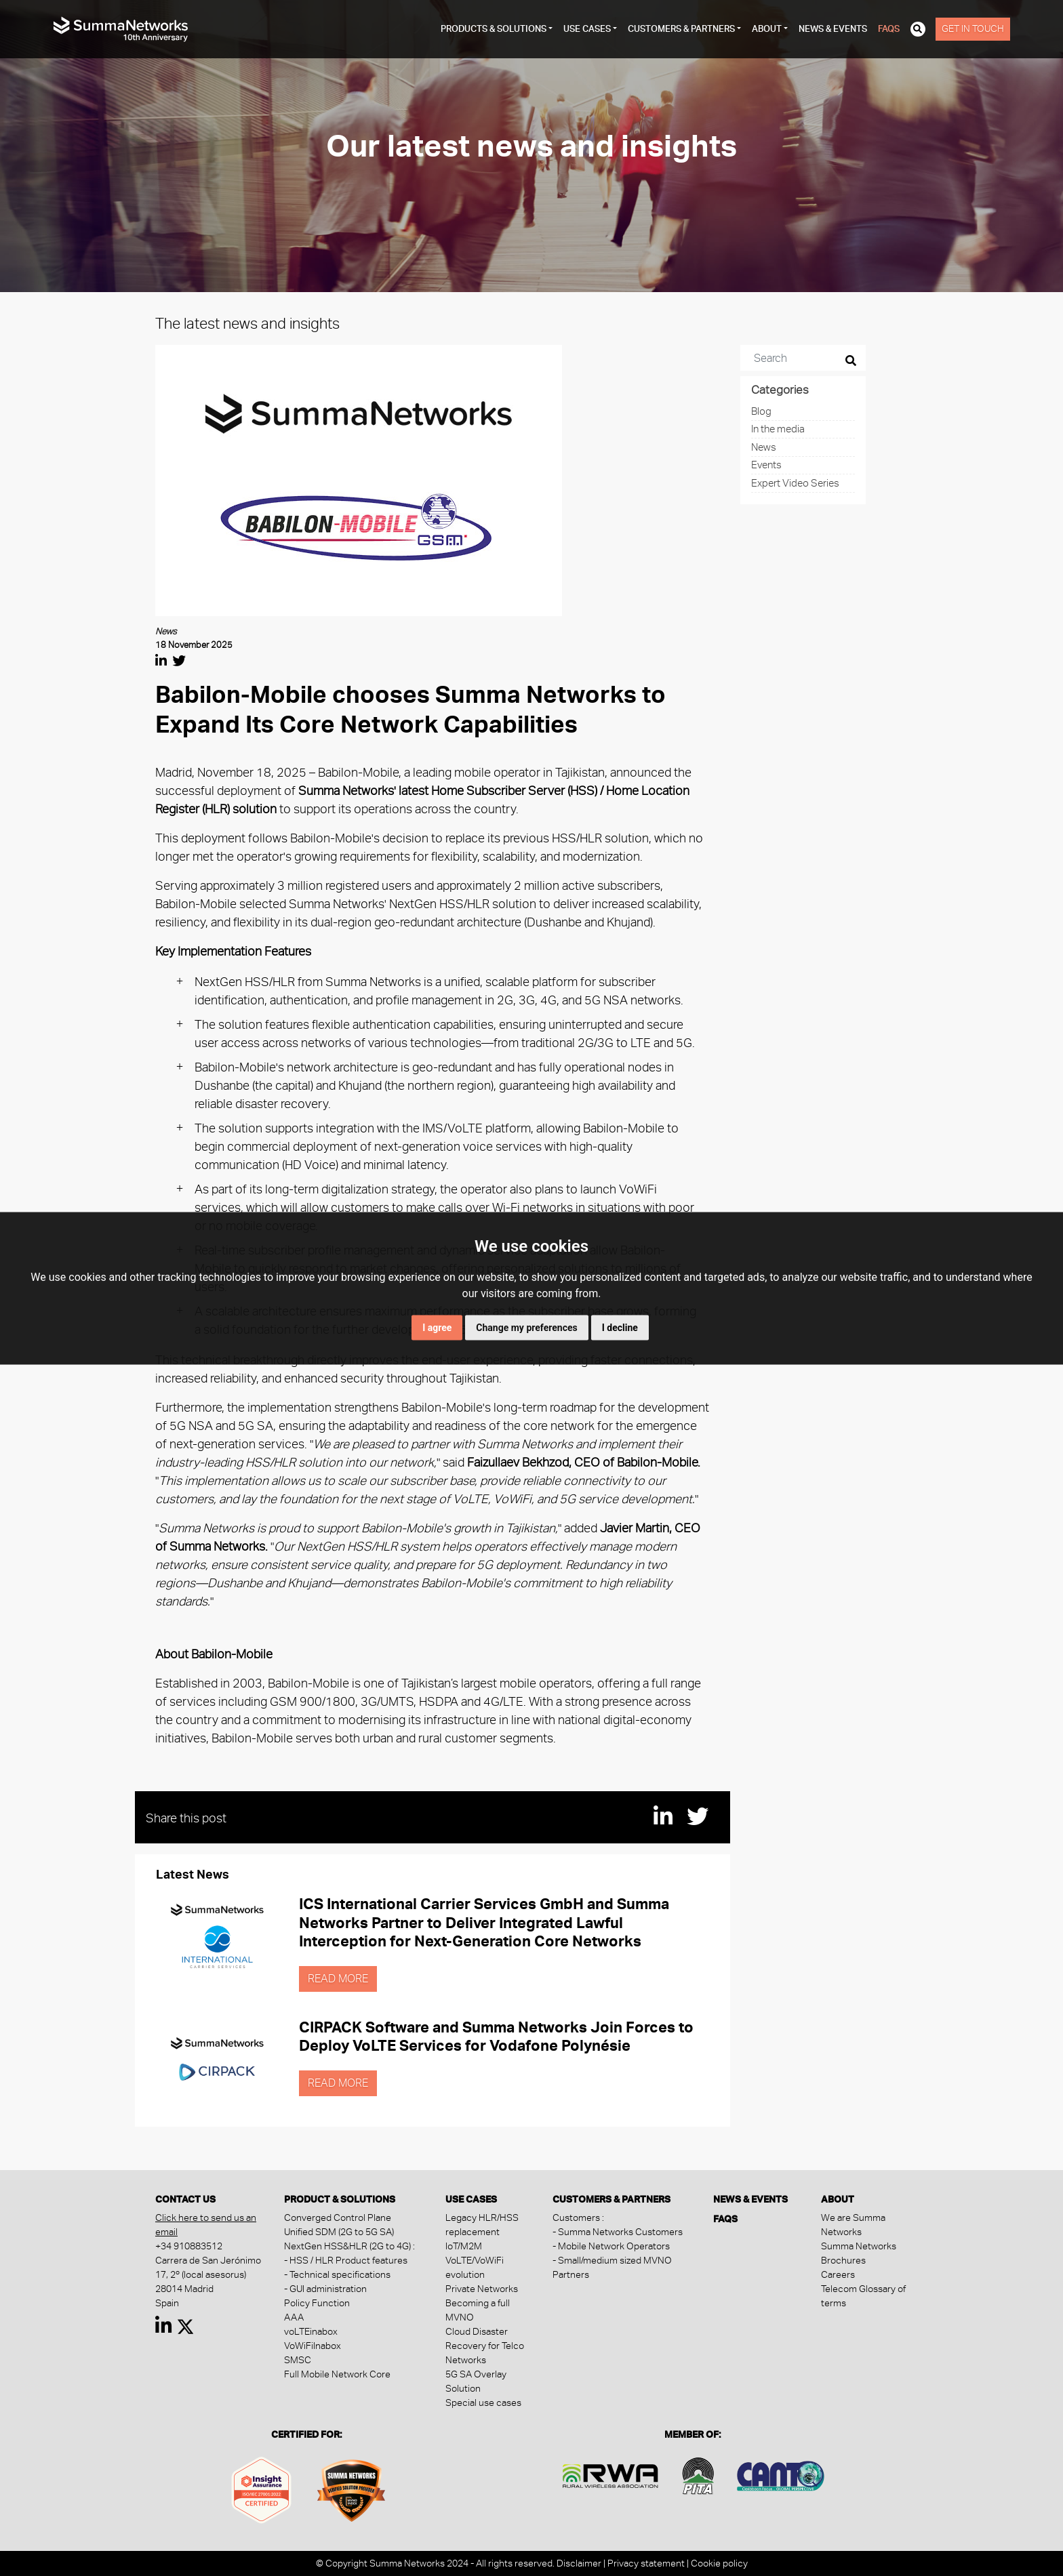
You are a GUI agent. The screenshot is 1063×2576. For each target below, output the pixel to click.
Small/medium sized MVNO (615, 2260)
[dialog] (1037, 2549)
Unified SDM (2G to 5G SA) (339, 2231)
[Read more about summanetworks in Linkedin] (163, 2329)
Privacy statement (646, 2563)
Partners (571, 2274)
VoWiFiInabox (312, 2345)
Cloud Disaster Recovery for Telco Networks (484, 2345)
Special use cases (483, 2402)
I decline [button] (620, 1327)
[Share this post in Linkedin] (161, 661)
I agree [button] (437, 1327)
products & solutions (493, 29)
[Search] (793, 358)
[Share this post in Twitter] (179, 661)
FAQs (889, 29)
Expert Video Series (795, 483)
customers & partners (681, 29)
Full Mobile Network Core (337, 2374)
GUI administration (328, 2288)
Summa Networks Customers (620, 2231)
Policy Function (317, 2302)
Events (766, 465)
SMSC (297, 2359)
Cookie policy (719, 2563)
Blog (761, 411)
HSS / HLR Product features (348, 2260)
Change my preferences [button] (526, 1327)
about (767, 29)
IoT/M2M (463, 2246)
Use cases (587, 29)
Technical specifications (339, 2274)
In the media (778, 429)
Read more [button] (338, 1978)
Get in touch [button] (973, 28)
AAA (294, 2317)
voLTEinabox (311, 2331)
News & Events (833, 29)
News (763, 447)
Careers (838, 2274)
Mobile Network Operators (614, 2246)
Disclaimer (579, 2563)
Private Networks (481, 2288)
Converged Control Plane (337, 2217)
